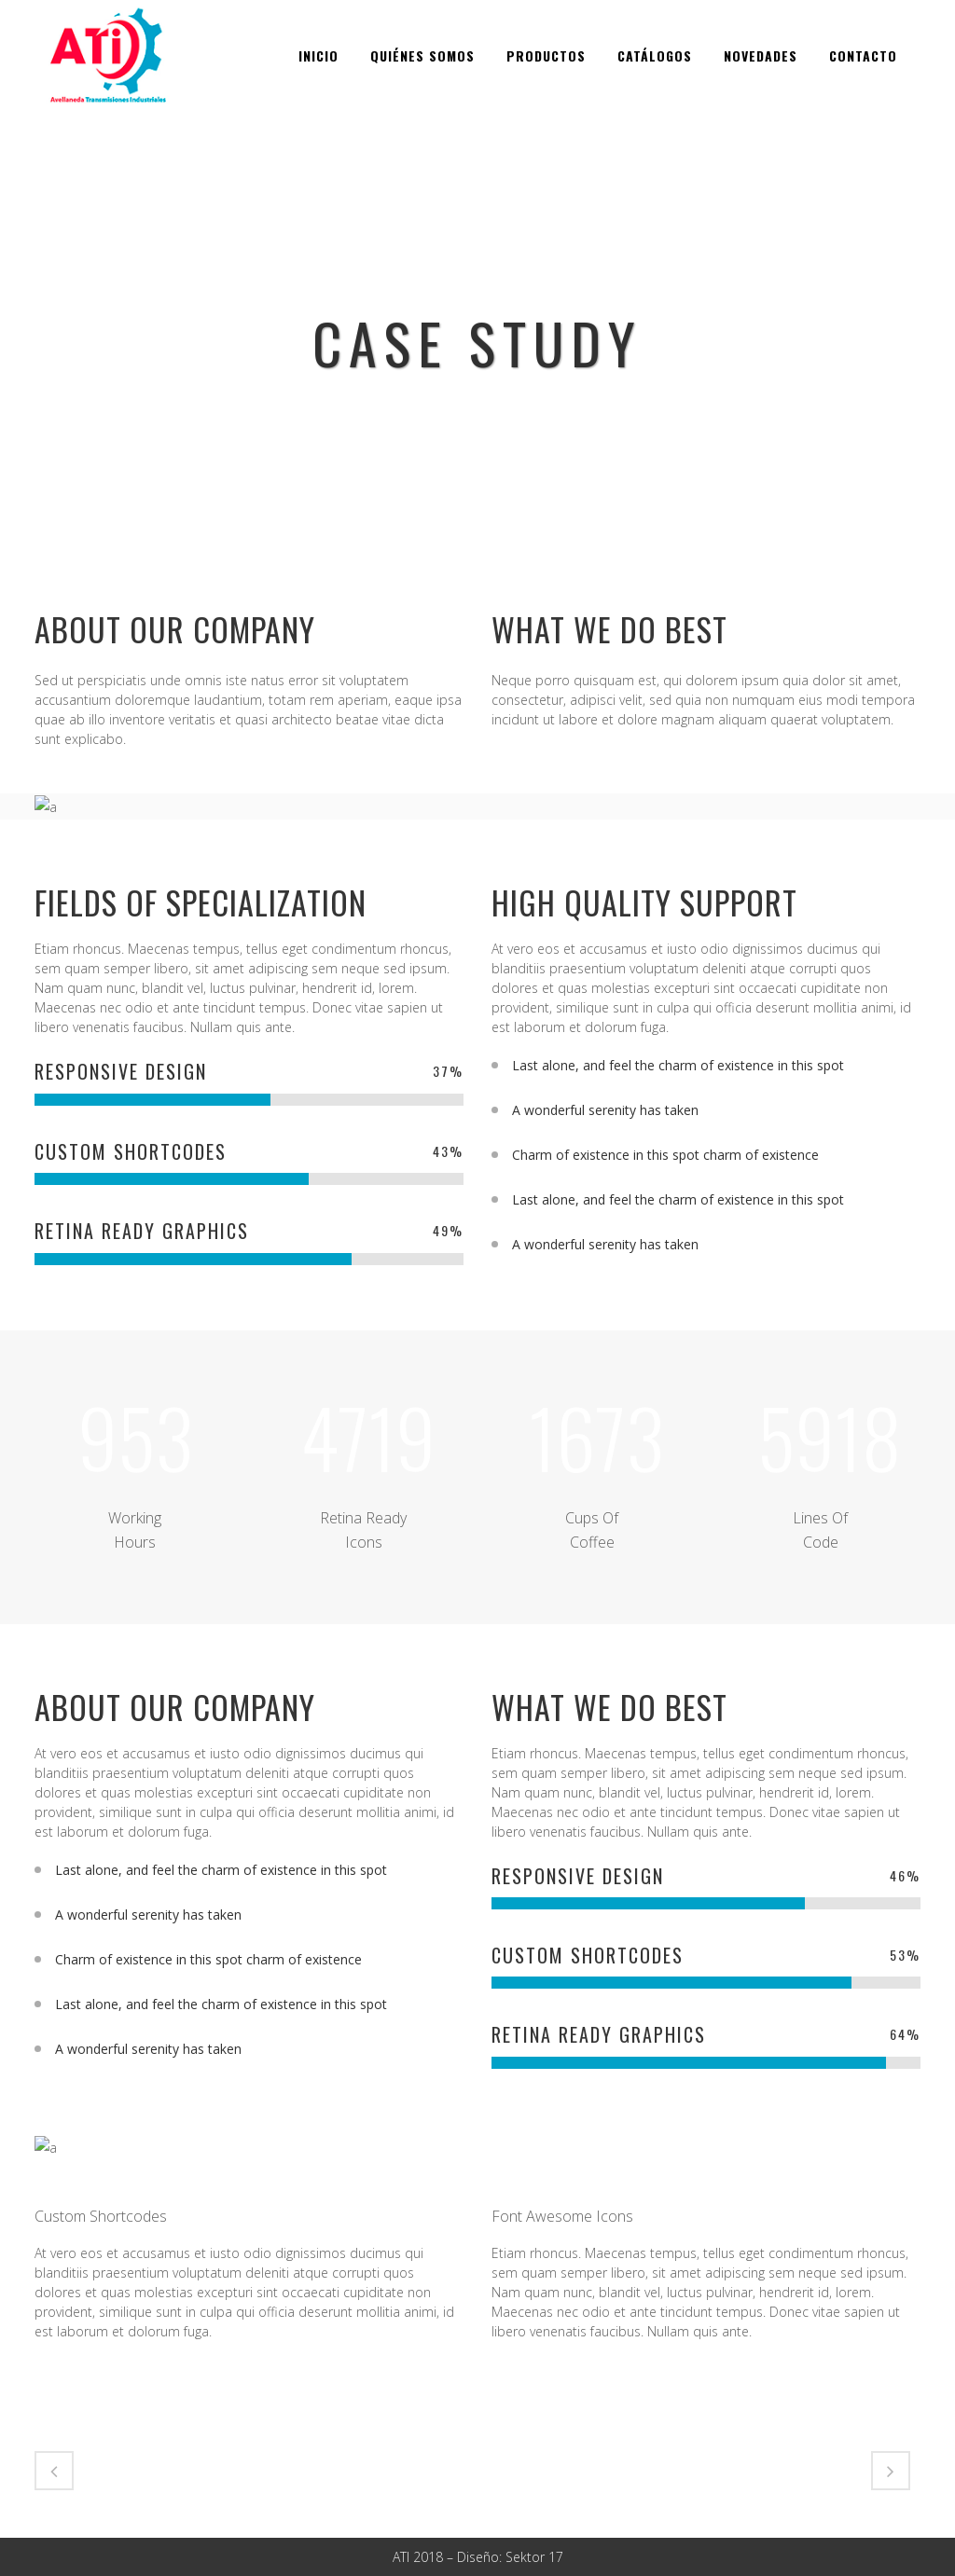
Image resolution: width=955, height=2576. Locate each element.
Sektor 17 (534, 2557)
